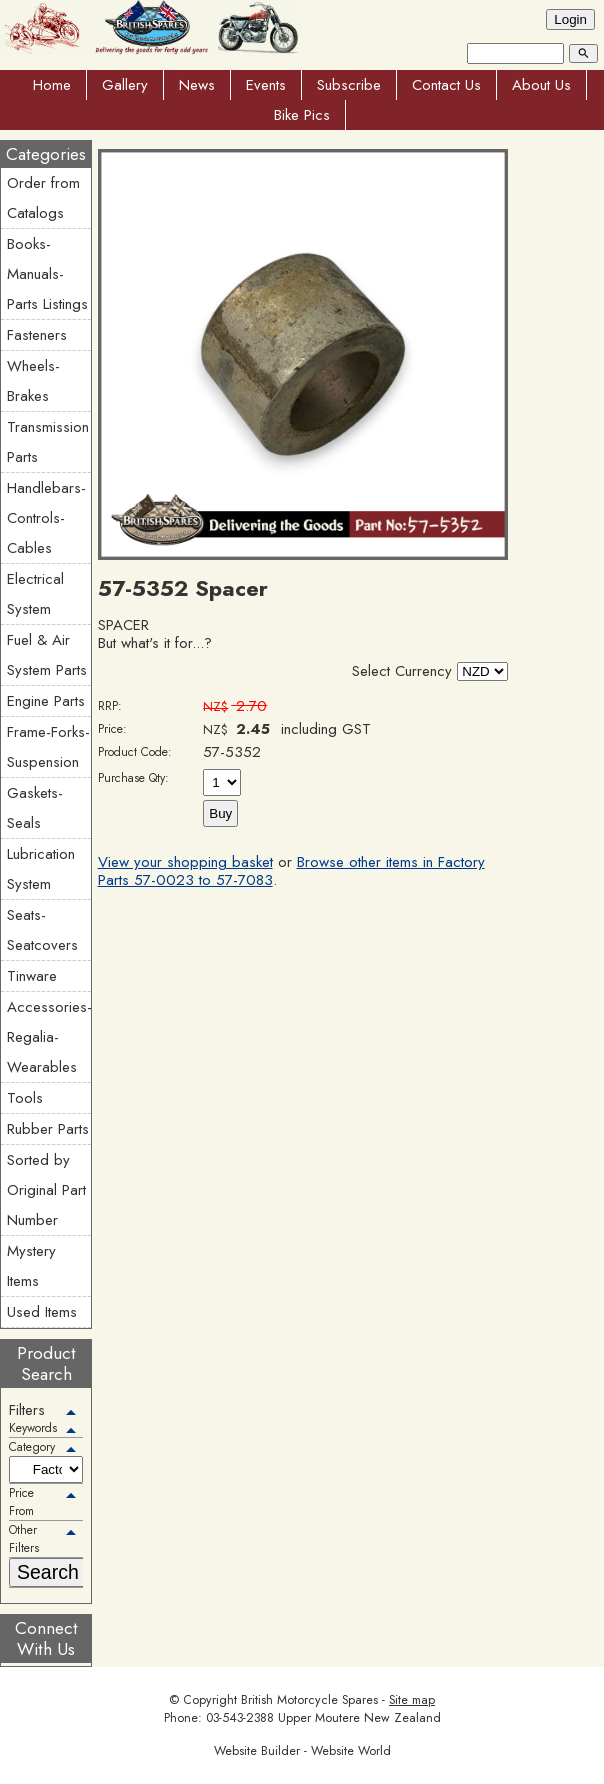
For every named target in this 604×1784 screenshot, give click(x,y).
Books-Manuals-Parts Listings (47, 274)
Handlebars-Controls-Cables (46, 518)
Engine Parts (46, 701)
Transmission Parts (48, 442)
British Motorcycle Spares (309, 1700)
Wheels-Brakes (33, 381)
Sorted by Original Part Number (46, 1190)
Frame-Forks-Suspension (48, 747)
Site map (412, 1700)
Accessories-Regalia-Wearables (49, 1037)
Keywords (33, 1428)
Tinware (32, 976)
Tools (25, 1098)
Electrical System (35, 594)
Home (52, 85)
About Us (541, 85)
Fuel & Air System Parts (47, 655)
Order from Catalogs (43, 198)
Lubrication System (41, 869)
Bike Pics (302, 115)
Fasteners (37, 335)
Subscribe (349, 85)
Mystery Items (31, 1266)
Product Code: (135, 752)
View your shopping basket (185, 862)
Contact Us (446, 85)
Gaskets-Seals (35, 808)
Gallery (125, 85)
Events (266, 85)
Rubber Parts (48, 1129)
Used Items (42, 1312)
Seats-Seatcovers (42, 930)
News (197, 85)
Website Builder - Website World (302, 1751)
